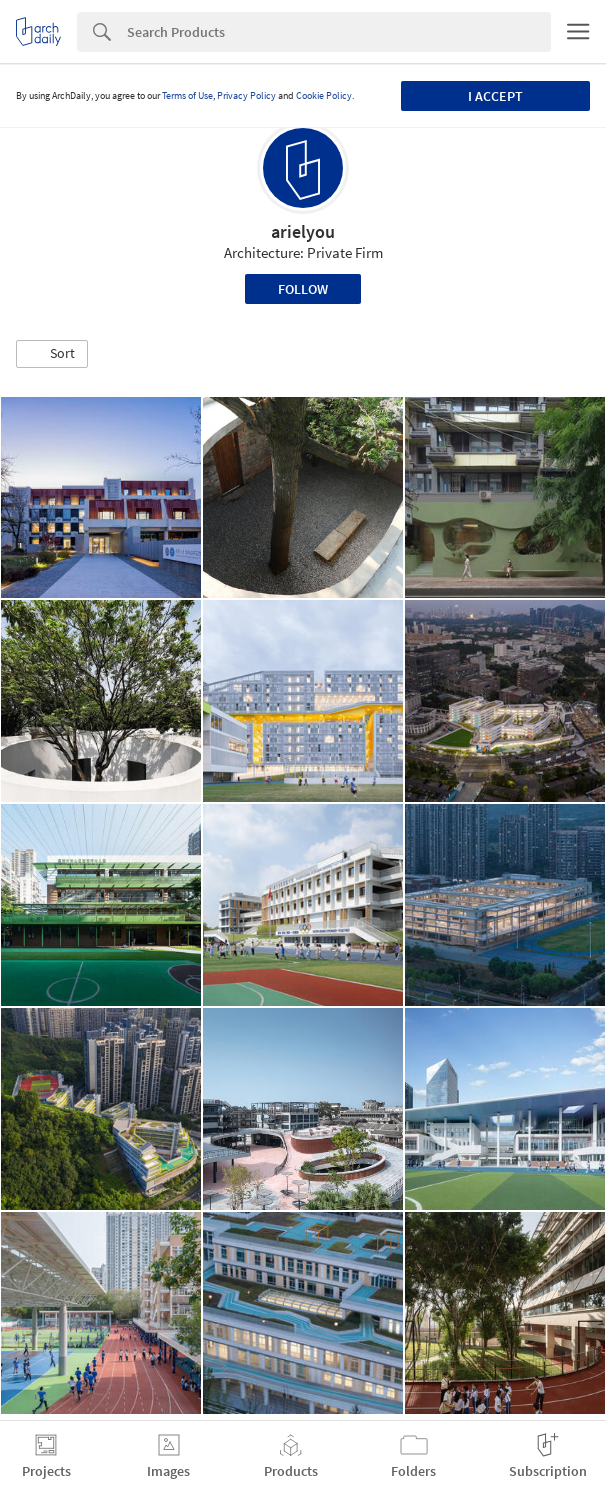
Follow (303, 289)
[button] (52, 354)
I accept (495, 96)
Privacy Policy (246, 95)
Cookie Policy (324, 95)
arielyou (303, 231)
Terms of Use (187, 95)
